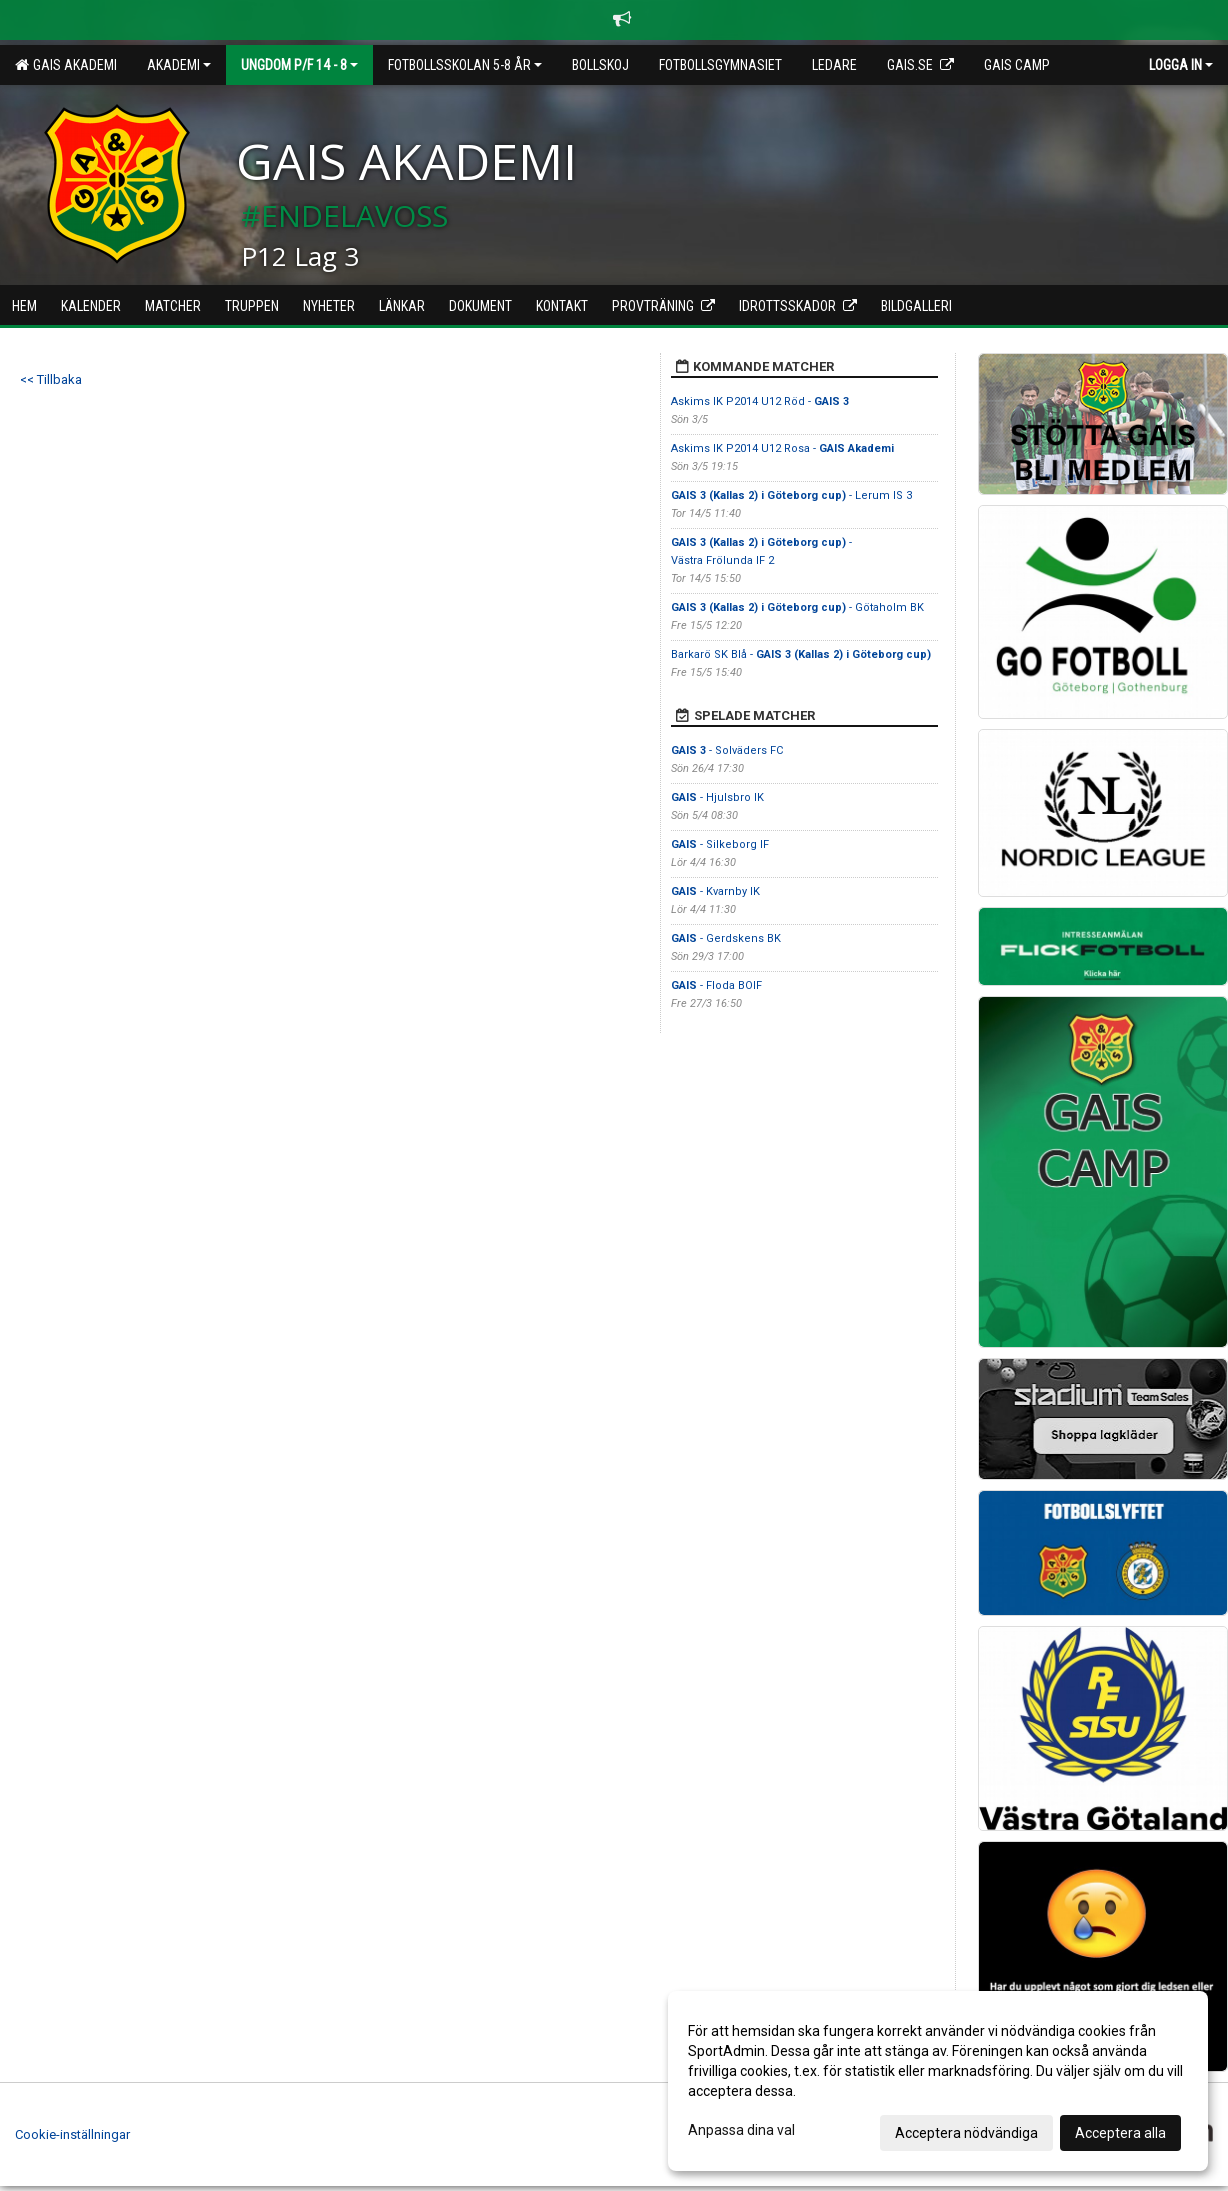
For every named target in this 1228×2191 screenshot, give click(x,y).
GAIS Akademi (66, 65)
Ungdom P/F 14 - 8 (299, 65)
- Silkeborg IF (720, 844)
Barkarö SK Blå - (801, 654)
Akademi (179, 65)
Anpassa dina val (741, 2130)
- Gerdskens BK (726, 938)
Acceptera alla (1120, 2133)
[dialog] (938, 2081)
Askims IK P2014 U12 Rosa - (782, 448)
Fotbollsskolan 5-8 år (465, 65)
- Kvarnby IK (715, 891)
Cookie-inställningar (72, 2134)
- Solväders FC (727, 750)
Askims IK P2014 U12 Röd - (760, 401)
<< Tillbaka (51, 379)
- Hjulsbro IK (717, 797)
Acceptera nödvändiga (966, 2133)
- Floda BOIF (716, 985)
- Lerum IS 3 (791, 495)
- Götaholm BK (797, 607)
